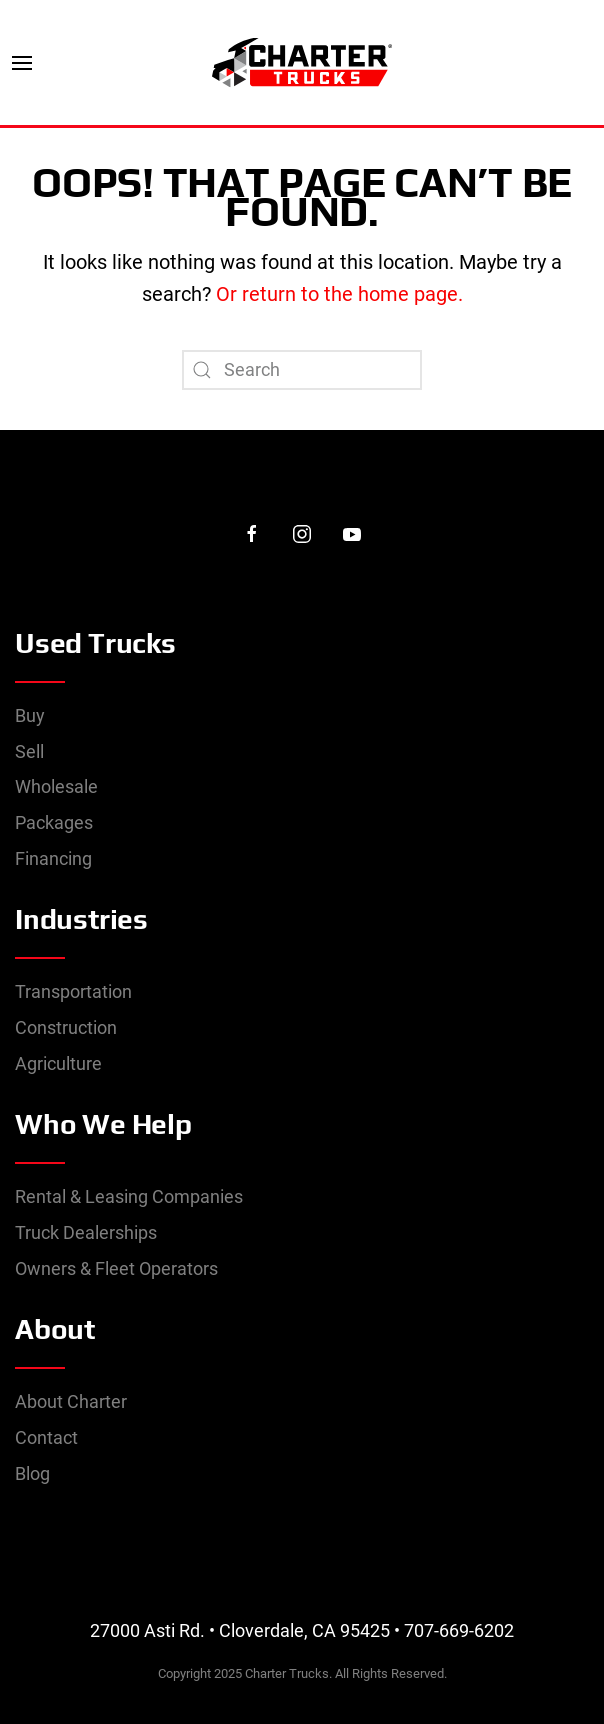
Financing (53, 858)
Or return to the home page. (337, 294)
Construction (66, 1027)
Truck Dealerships (86, 1232)
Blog (32, 1473)
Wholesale (56, 786)
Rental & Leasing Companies (129, 1196)
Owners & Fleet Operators (116, 1268)
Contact (46, 1437)
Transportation (73, 991)
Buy (30, 715)
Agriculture (58, 1063)
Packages (54, 822)
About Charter (71, 1401)
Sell (29, 751)
